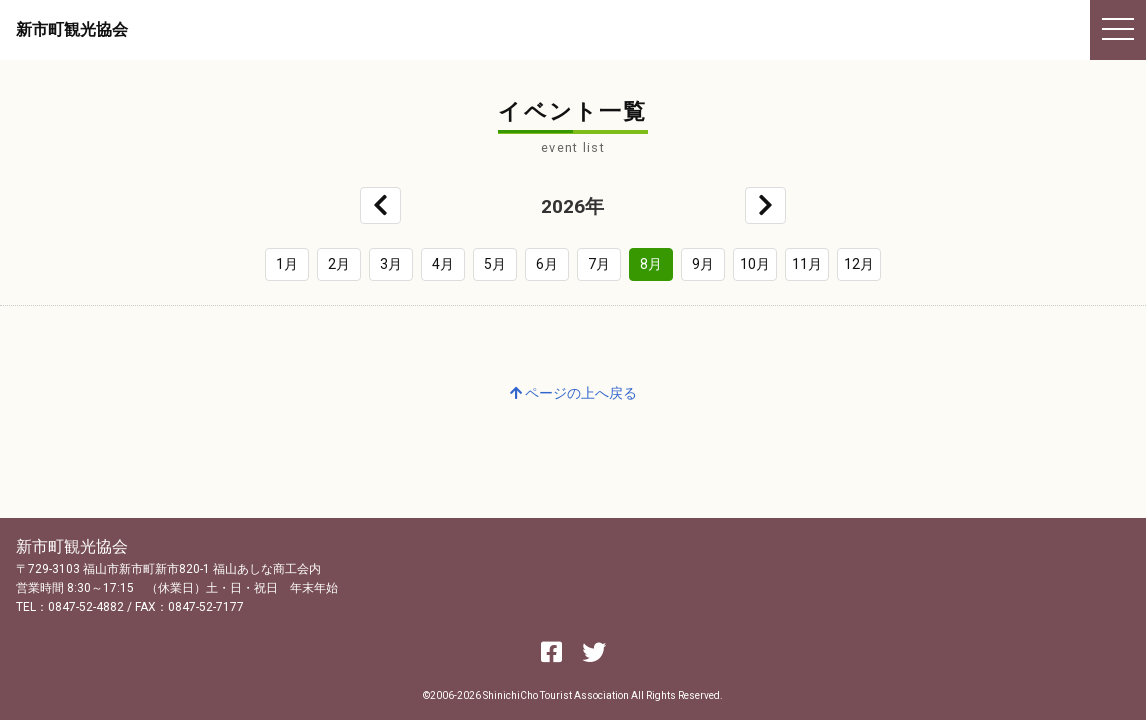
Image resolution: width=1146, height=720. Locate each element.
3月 (391, 264)
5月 (495, 264)
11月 (807, 264)
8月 (651, 264)
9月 (703, 264)
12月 (859, 264)
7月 (599, 264)
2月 (339, 264)
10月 (755, 264)
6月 (547, 264)
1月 (287, 264)
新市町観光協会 (72, 29)
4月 (443, 264)
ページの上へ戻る (573, 393)
